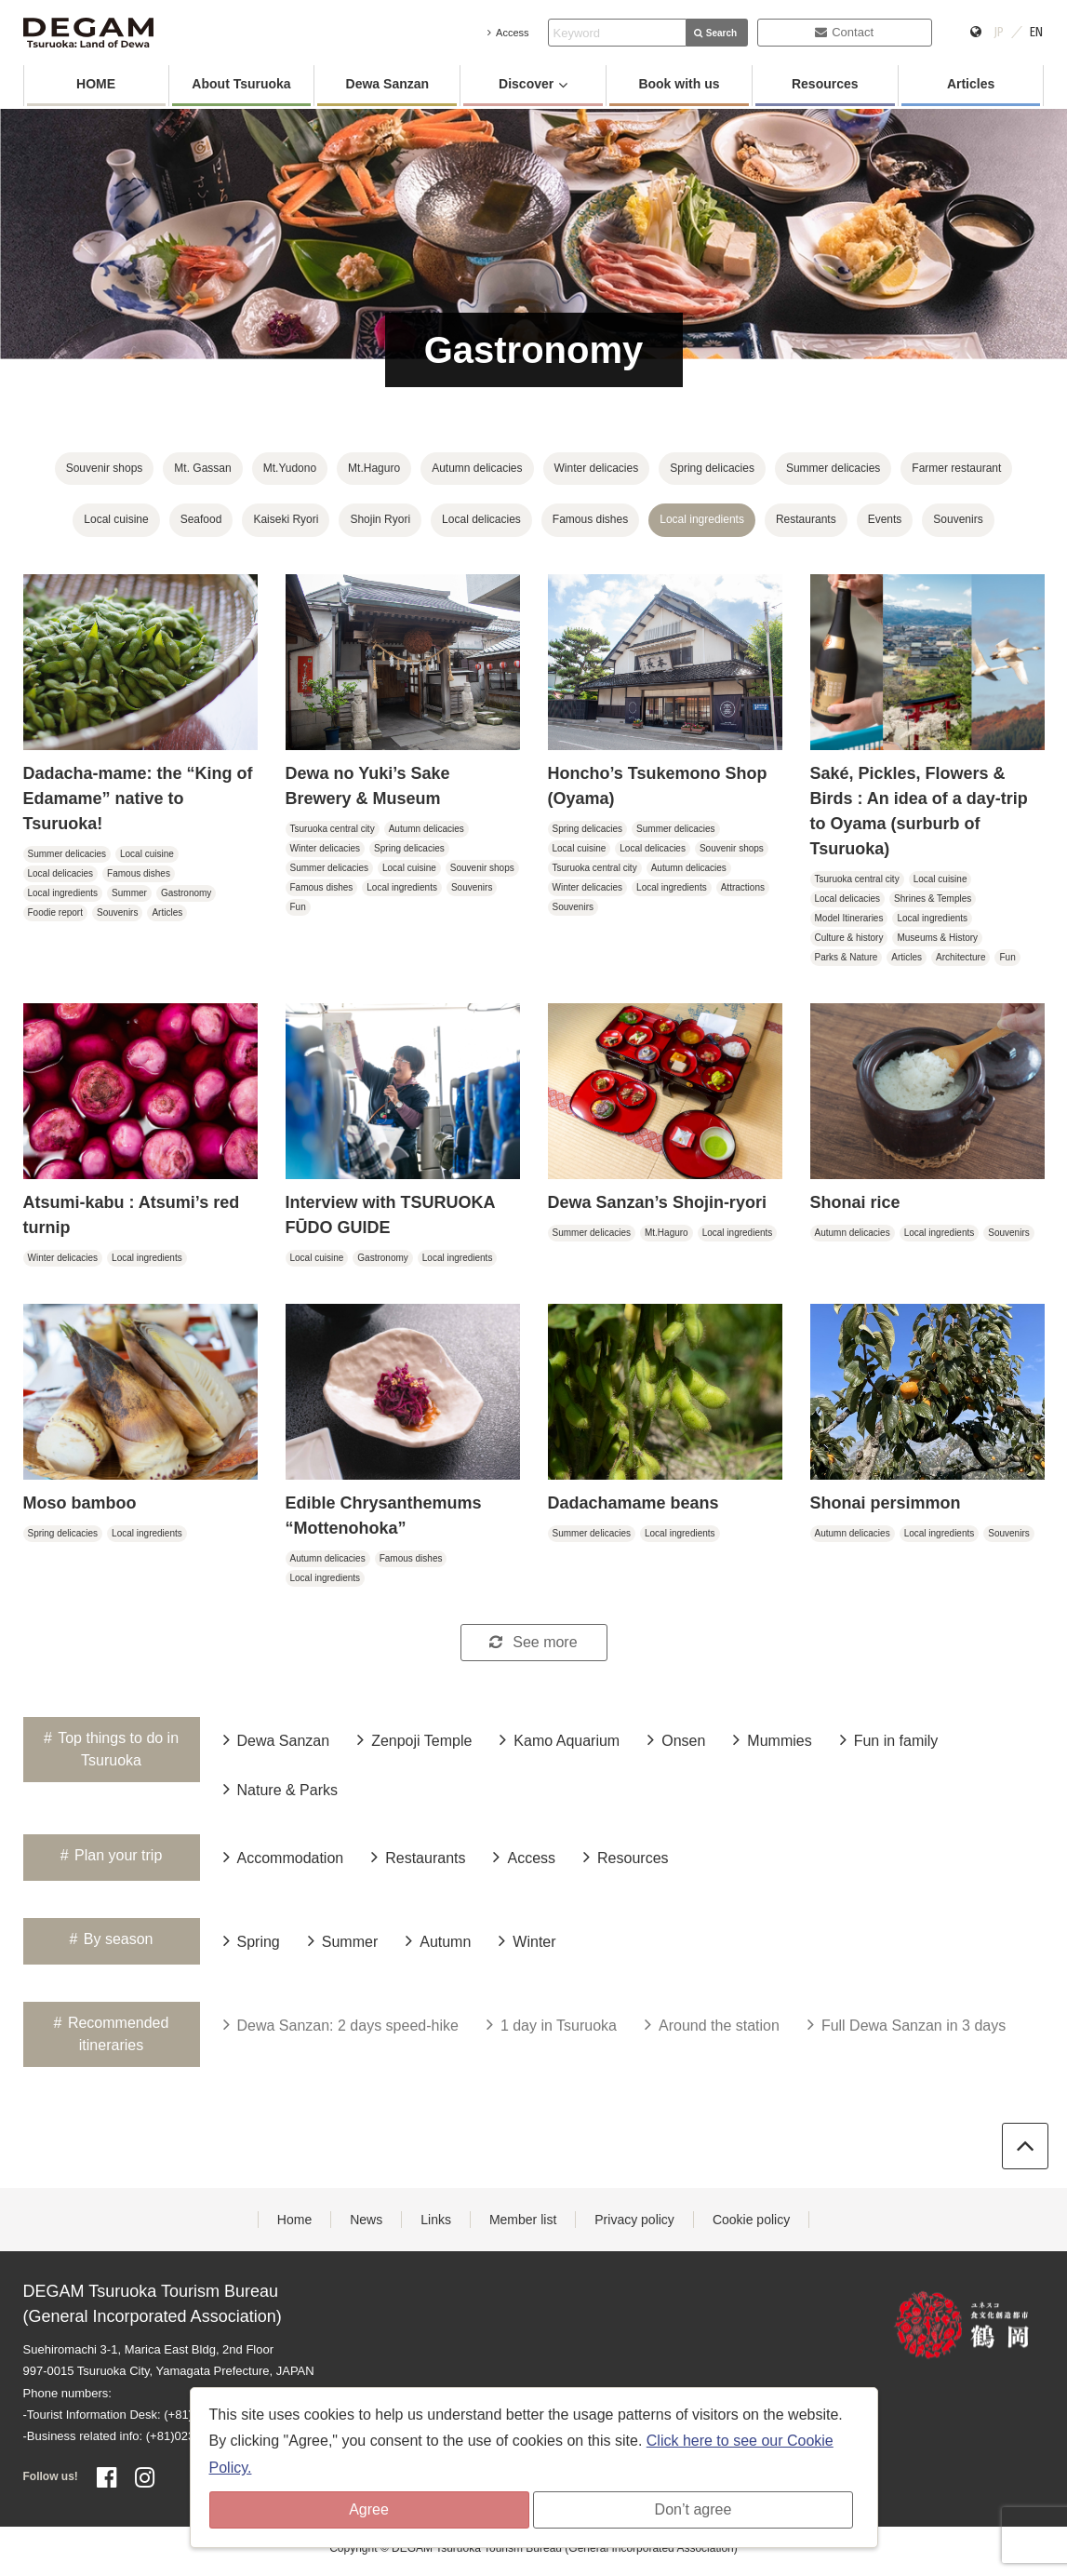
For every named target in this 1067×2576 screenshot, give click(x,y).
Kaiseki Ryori (285, 519)
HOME (95, 83)
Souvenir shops (104, 468)
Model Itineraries (849, 918)
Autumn (438, 1940)
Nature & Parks (280, 1788)
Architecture (960, 957)
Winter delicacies (596, 468)
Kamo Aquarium (560, 1739)
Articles (970, 83)
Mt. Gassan (202, 468)
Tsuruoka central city (332, 829)
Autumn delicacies (477, 468)
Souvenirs (957, 519)
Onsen (676, 1739)
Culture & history (849, 937)
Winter (527, 1940)
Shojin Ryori (380, 519)
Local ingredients (702, 519)
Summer (129, 893)
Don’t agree (693, 2509)
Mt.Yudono (289, 468)
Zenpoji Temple (414, 1739)
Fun (298, 907)
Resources (825, 83)
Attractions (743, 887)
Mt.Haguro (374, 468)
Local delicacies (481, 519)
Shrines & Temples (932, 898)
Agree (369, 2509)
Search (715, 33)
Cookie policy (751, 2219)
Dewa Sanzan (387, 83)
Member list (522, 2219)
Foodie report (55, 912)
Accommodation (283, 1856)
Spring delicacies (712, 468)
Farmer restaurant (956, 468)
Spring (251, 1940)
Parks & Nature (846, 957)
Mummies (772, 1739)
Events (885, 519)
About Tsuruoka (241, 83)
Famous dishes (590, 519)
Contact (844, 32)
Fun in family (889, 1739)
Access (507, 32)
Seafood (201, 519)
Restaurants (806, 519)
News (366, 2219)
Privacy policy (634, 2219)
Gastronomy (186, 893)
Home (294, 2219)
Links (435, 2219)
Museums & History (937, 937)
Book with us (678, 83)
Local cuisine (116, 519)
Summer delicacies (833, 468)
